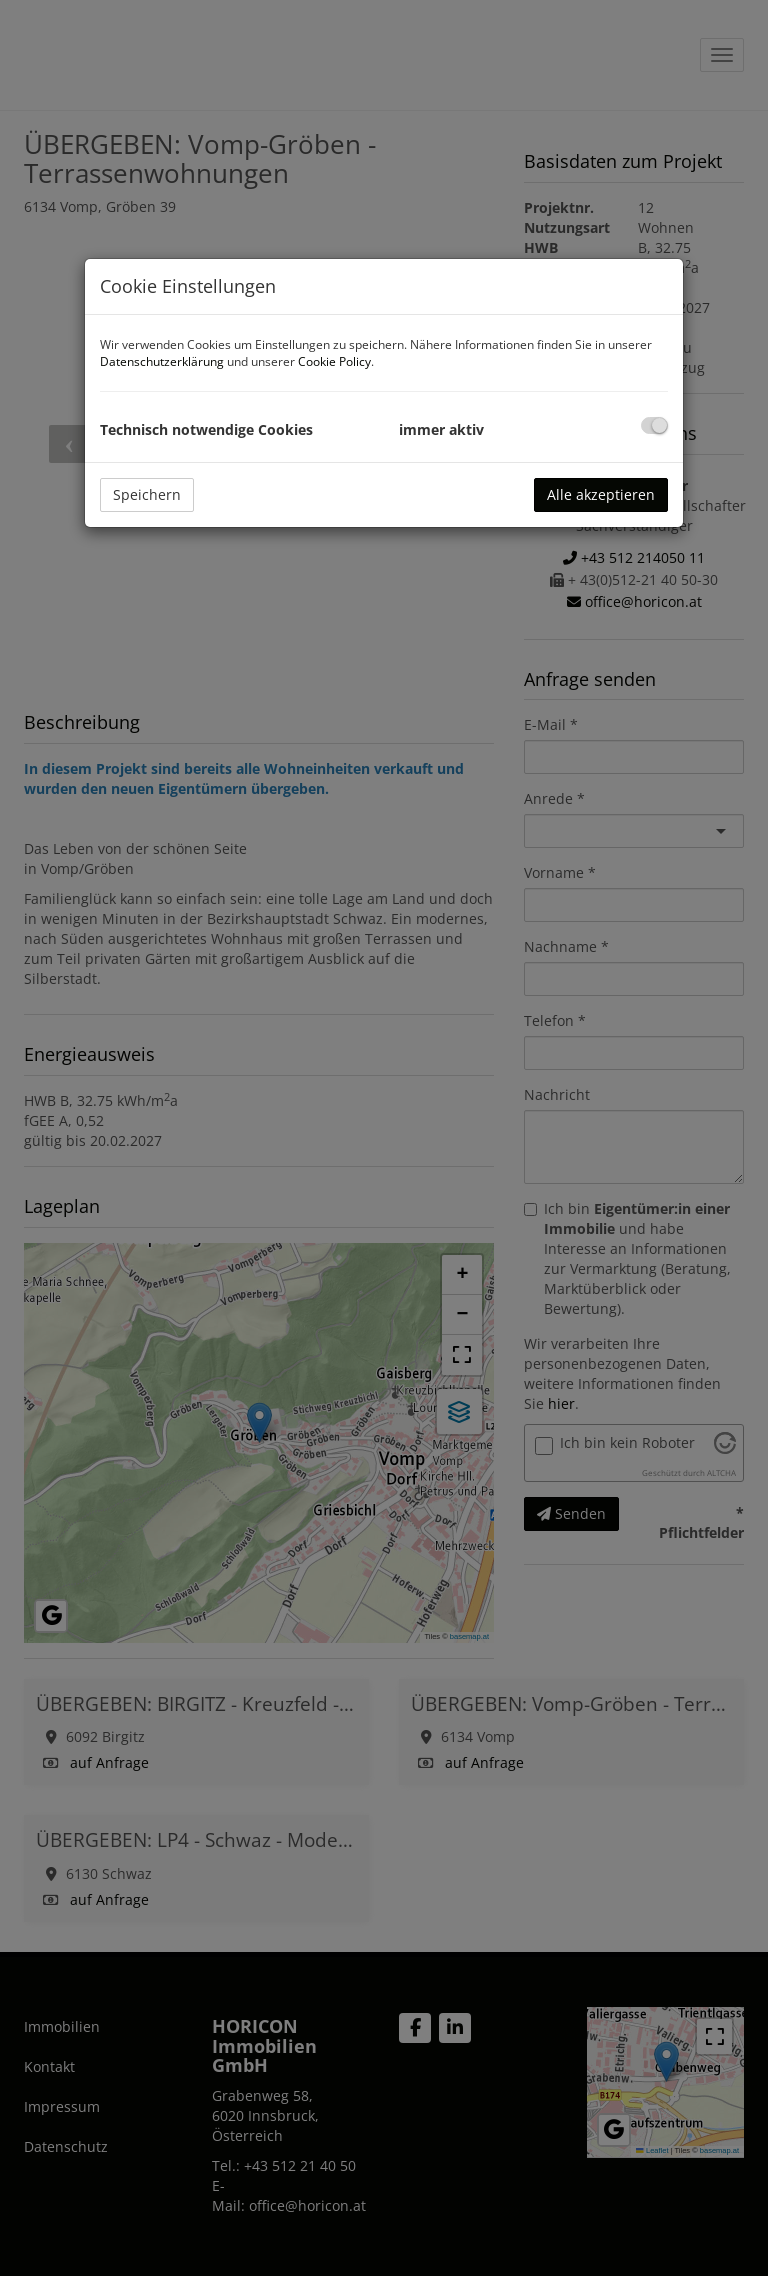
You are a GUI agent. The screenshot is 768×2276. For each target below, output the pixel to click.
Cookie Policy (334, 361)
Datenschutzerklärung (162, 361)
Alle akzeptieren (601, 494)
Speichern (147, 494)
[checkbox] (654, 425)
